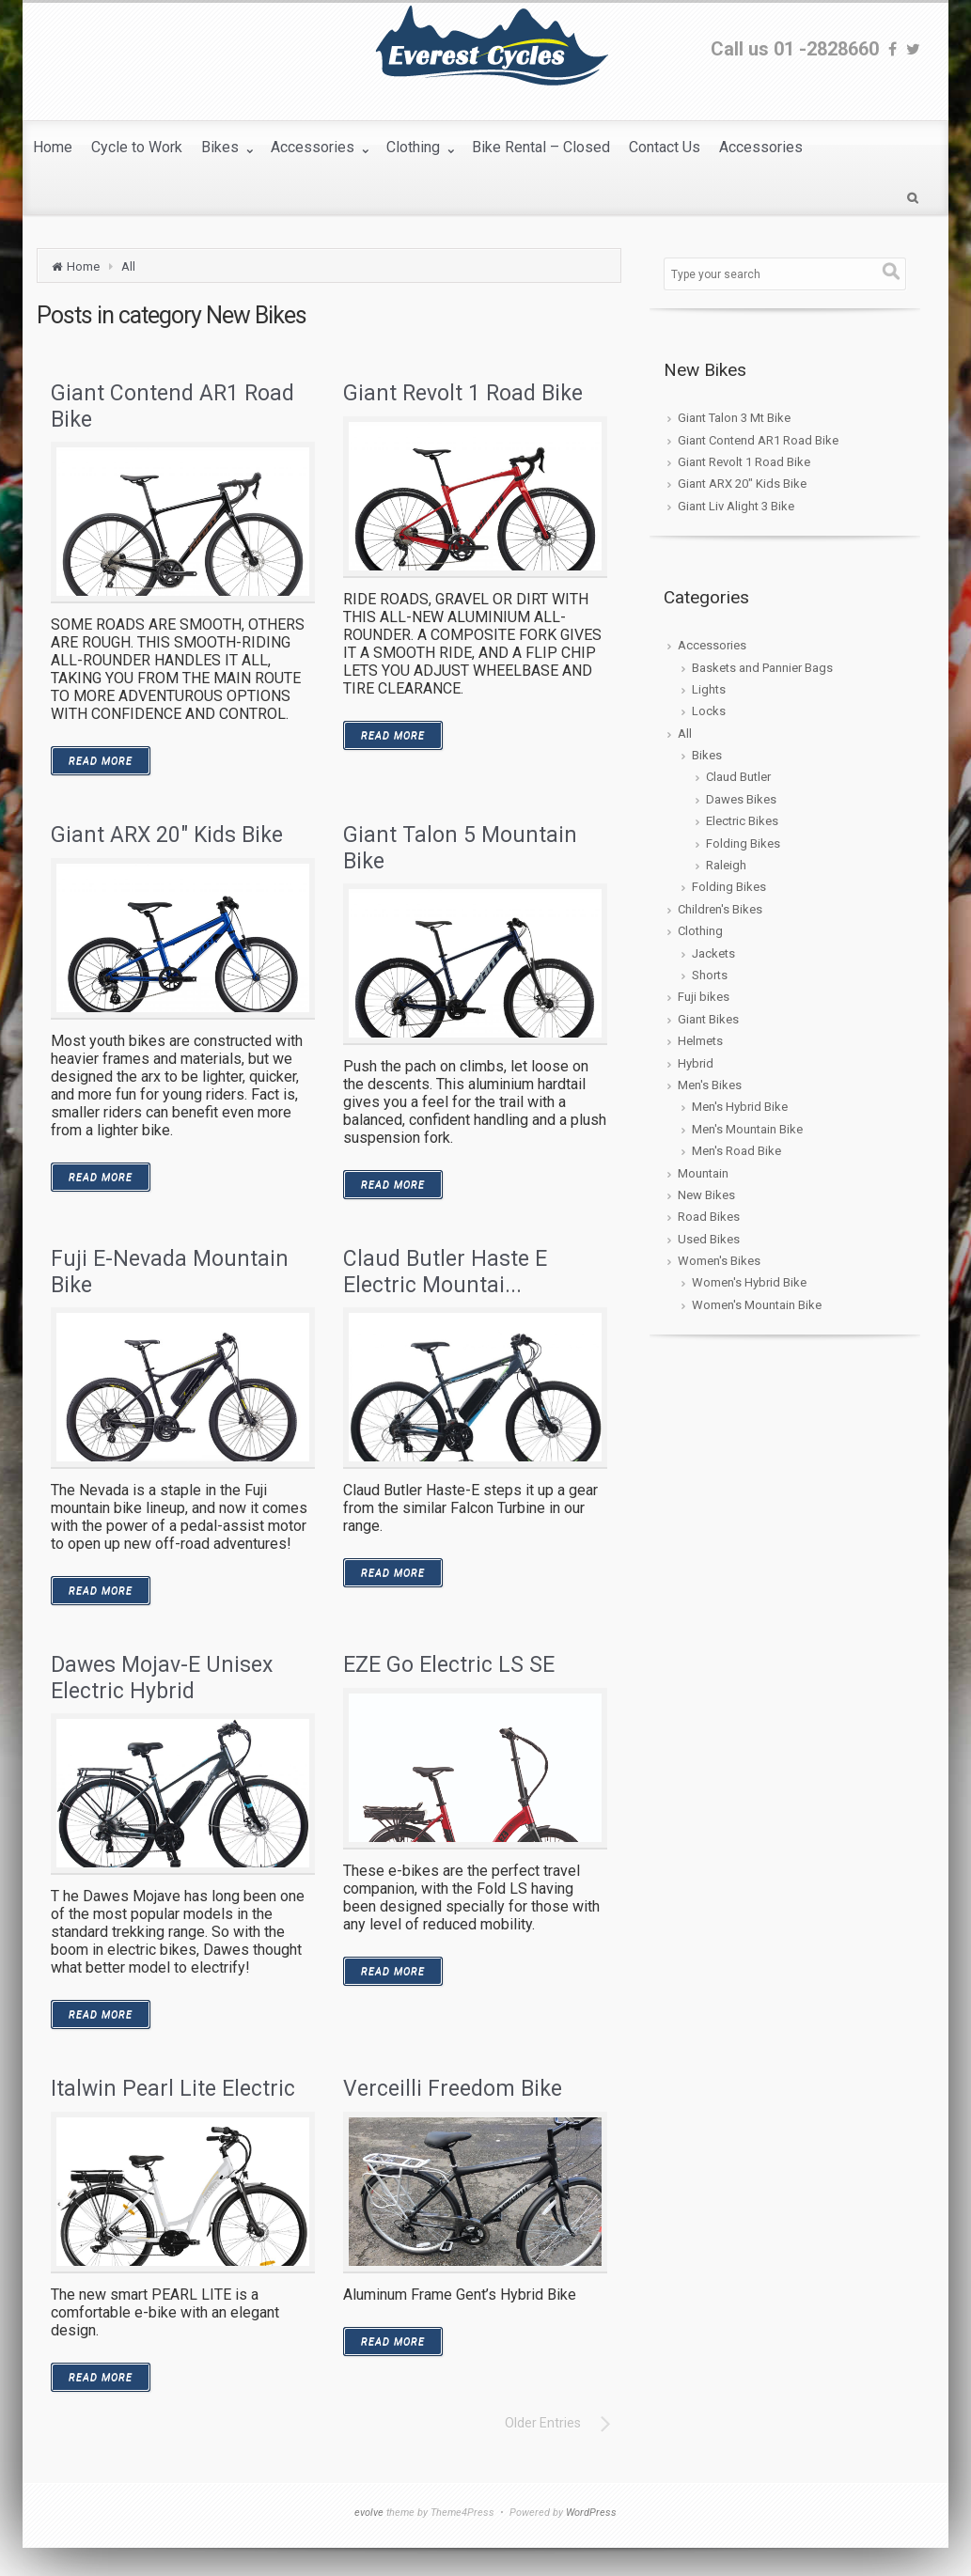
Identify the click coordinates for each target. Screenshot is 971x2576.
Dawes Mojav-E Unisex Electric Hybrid (162, 1678)
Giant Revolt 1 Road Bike (463, 393)
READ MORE (101, 761)
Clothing (700, 931)
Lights (709, 689)
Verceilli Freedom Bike (452, 2088)
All (128, 266)
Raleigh (726, 865)
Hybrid (695, 1063)
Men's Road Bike (736, 1151)
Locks (709, 711)
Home (83, 266)
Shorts (710, 975)
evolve (369, 2512)
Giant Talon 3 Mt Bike (734, 418)
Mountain (703, 1173)
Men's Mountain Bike (747, 1129)
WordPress (591, 2512)
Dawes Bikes (741, 799)
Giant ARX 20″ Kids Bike (167, 835)
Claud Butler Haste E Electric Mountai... (445, 1272)
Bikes (707, 755)
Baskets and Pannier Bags (762, 668)
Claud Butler (738, 777)
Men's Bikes (710, 1085)
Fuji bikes (703, 997)
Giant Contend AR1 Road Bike (758, 440)
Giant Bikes (708, 1019)
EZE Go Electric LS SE (449, 1665)
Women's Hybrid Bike (749, 1282)
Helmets (700, 1041)
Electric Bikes (742, 821)
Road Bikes (709, 1217)
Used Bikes (709, 1239)
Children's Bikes (720, 909)
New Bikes (706, 1195)
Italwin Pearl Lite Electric (173, 2088)
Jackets (713, 953)
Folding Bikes (743, 843)
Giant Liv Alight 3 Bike (736, 506)
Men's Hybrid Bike (740, 1107)
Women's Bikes (719, 1261)
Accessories (712, 645)
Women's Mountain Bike (757, 1305)
